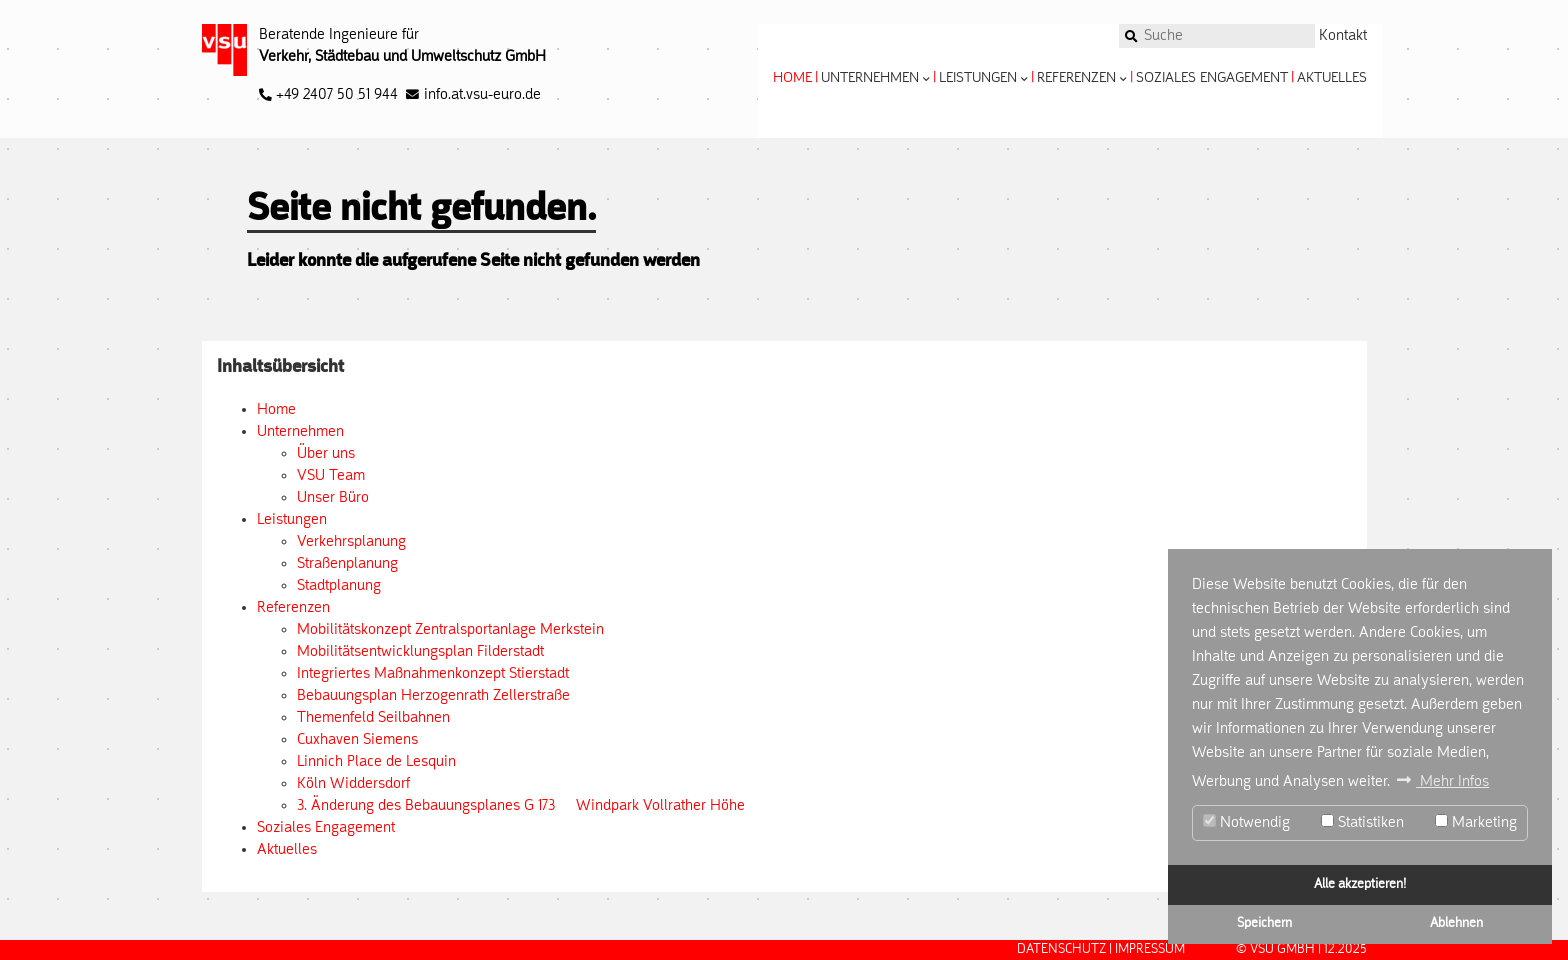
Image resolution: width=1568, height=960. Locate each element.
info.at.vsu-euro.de (482, 95)
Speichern (1264, 923)
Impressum (1150, 949)
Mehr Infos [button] (1452, 782)
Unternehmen (875, 78)
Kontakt (1343, 36)
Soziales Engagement (1212, 78)
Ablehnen (1456, 923)
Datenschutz (1061, 949)
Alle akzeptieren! (1360, 884)
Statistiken (1362, 822)
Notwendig (1246, 822)
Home (792, 78)
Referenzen (1082, 78)
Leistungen (983, 78)
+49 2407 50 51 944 (328, 95)
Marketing (1476, 822)
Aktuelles (1332, 78)
